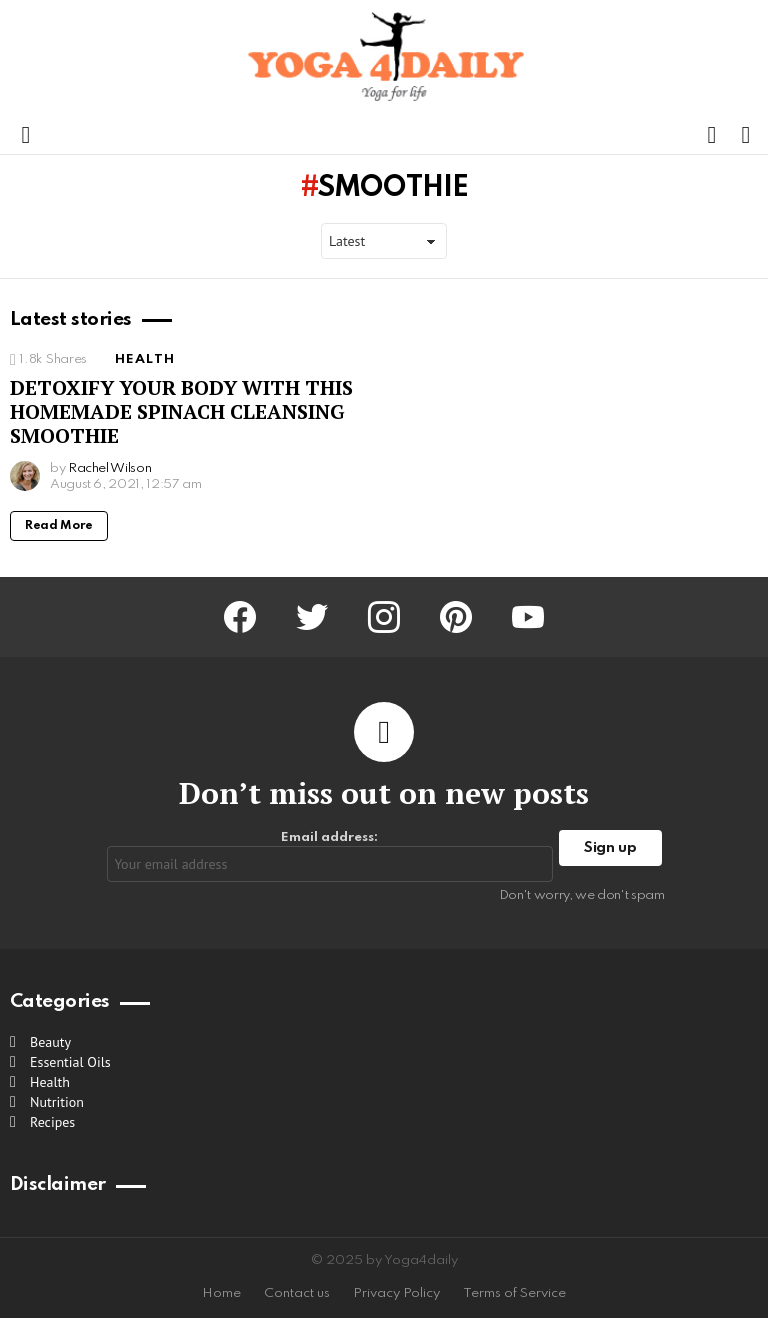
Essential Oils (70, 1062)
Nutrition (57, 1102)
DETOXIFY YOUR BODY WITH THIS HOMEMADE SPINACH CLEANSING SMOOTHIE (181, 411)
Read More (59, 526)
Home (221, 1293)
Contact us (297, 1293)
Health (145, 359)
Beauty (50, 1042)
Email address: (330, 856)
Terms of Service (514, 1293)
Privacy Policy (396, 1293)
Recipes (52, 1122)
